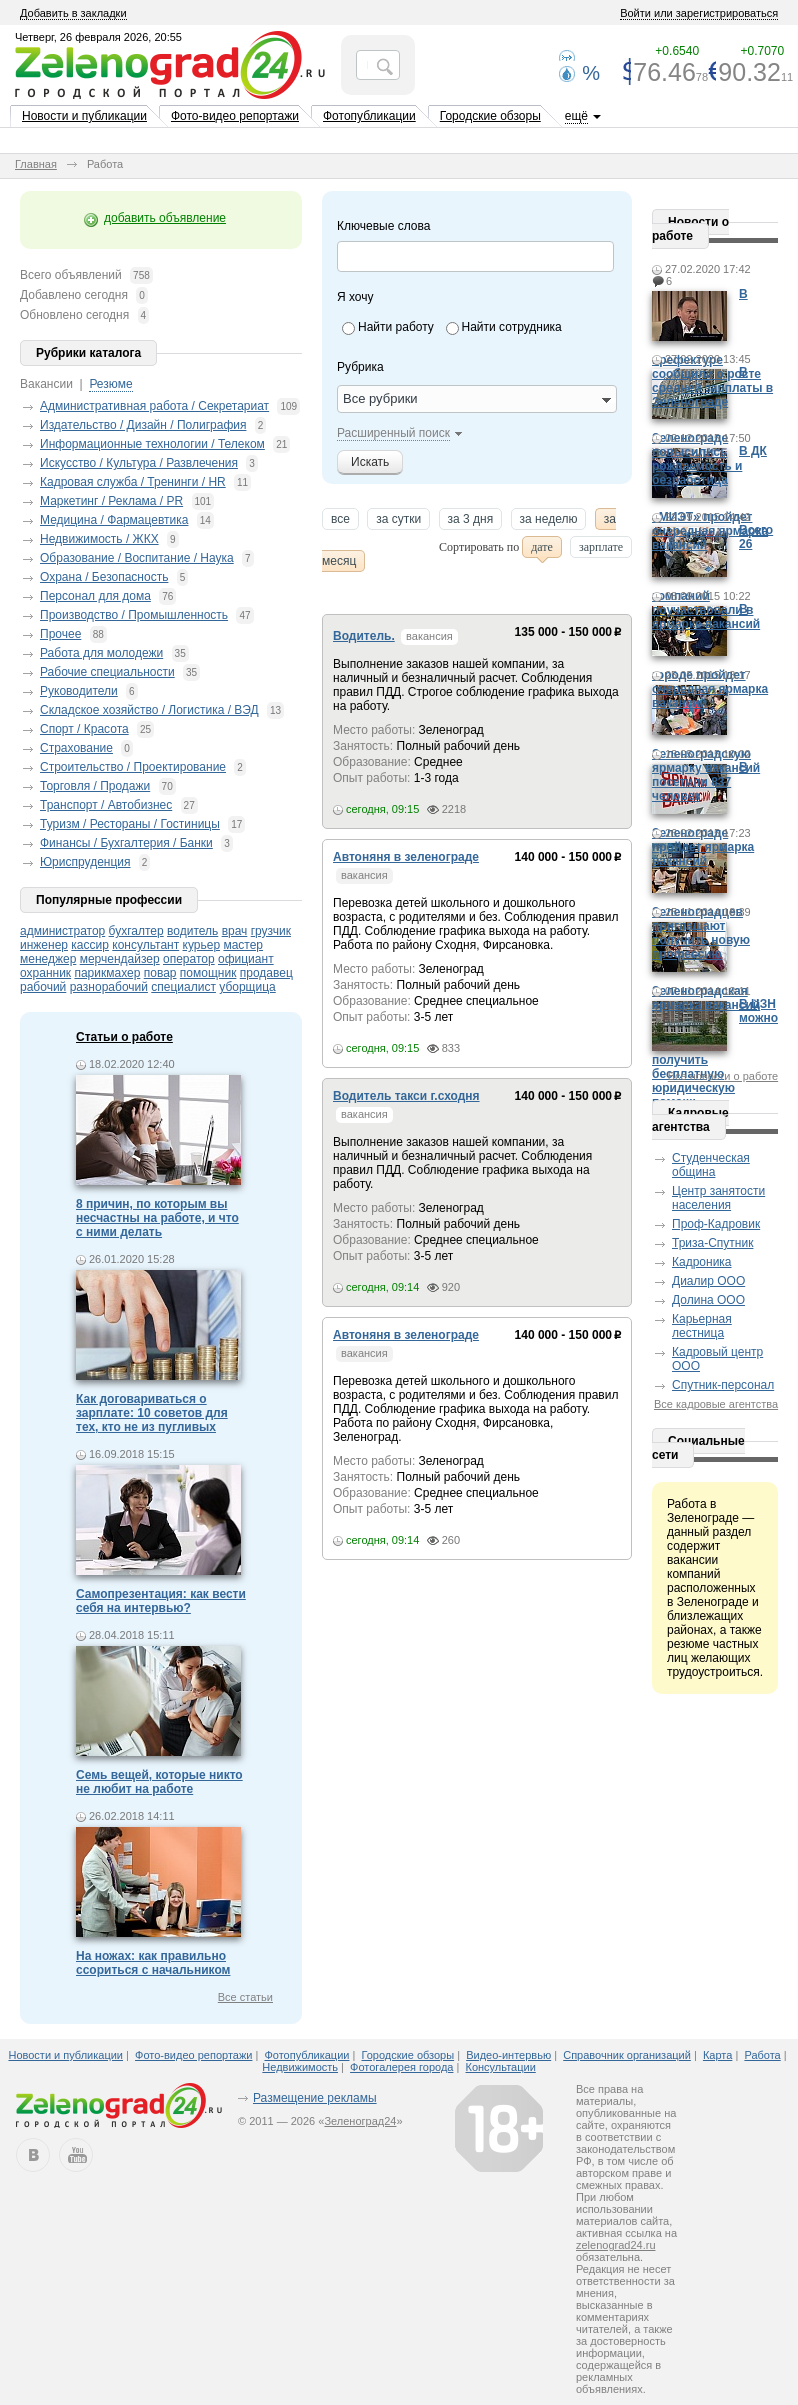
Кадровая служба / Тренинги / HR (133, 482)
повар (160, 973)
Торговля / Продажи (95, 786)
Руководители (79, 691)
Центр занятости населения (718, 1198)
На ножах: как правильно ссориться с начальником (153, 1963)
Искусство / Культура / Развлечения (139, 463)
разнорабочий (109, 987)
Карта (717, 2055)
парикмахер (107, 973)
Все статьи (245, 1997)
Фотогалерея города (401, 2067)
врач (235, 931)
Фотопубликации (369, 116)
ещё (576, 116)
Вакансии (46, 384)
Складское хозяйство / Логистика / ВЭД (149, 710)
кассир (90, 945)
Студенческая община (711, 1165)
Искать (370, 462)
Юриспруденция (85, 862)
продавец (266, 973)
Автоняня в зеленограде (406, 857)
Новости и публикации (84, 116)
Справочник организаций (627, 2055)
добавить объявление (165, 218)
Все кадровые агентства (716, 1404)
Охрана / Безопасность (104, 577)
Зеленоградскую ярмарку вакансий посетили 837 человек (706, 775)
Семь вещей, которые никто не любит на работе (159, 1782)
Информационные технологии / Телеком (152, 444)
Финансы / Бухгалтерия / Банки (126, 843)
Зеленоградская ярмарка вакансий (706, 998)
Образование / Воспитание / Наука (137, 558)
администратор (62, 931)
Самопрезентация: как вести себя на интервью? (161, 1601)
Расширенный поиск (393, 433)
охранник (45, 973)
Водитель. (364, 636)
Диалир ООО (708, 1281)
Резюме (110, 384)
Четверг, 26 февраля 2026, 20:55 (98, 37)
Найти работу (396, 327)
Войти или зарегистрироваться (699, 13)
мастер (243, 945)
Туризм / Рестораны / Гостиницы (130, 824)
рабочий (43, 987)
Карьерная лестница (702, 1326)
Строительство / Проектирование (133, 767)
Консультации (501, 2067)
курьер (202, 945)
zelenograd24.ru (616, 2245)
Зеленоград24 (360, 2121)
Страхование (76, 748)
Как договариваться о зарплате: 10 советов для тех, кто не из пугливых (152, 1413)
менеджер (48, 959)
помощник (208, 973)
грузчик (271, 931)
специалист (183, 987)
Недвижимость (300, 2067)
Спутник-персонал (723, 1385)
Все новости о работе (723, 1076)
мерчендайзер (120, 959)
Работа (762, 2055)
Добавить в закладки (73, 13)
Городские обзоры (490, 116)
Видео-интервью (508, 2055)
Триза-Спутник (712, 1243)
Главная (36, 164)
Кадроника (702, 1262)
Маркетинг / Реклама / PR (111, 501)
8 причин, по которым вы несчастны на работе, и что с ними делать (157, 1218)
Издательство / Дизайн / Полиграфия (143, 425)
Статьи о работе (124, 1037)
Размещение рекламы (315, 2098)
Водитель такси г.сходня (406, 1096)
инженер (44, 945)
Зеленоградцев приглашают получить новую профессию (701, 933)
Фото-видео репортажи (235, 116)
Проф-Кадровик (716, 1224)
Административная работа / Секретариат (154, 406)
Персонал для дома (95, 596)
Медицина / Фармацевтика (114, 520)
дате (542, 549)
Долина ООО (708, 1300)
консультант (145, 945)
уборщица (247, 987)
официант (246, 959)
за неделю (549, 521)
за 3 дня (471, 521)
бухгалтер (136, 931)
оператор (189, 959)
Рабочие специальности (107, 672)
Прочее (60, 634)
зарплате (601, 549)
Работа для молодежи (101, 653)
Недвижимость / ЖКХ (99, 539)
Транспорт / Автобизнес (106, 805)
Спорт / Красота (84, 729)
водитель (192, 931)
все (340, 521)
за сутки (398, 521)
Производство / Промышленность (134, 615)
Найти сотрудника (512, 327)
